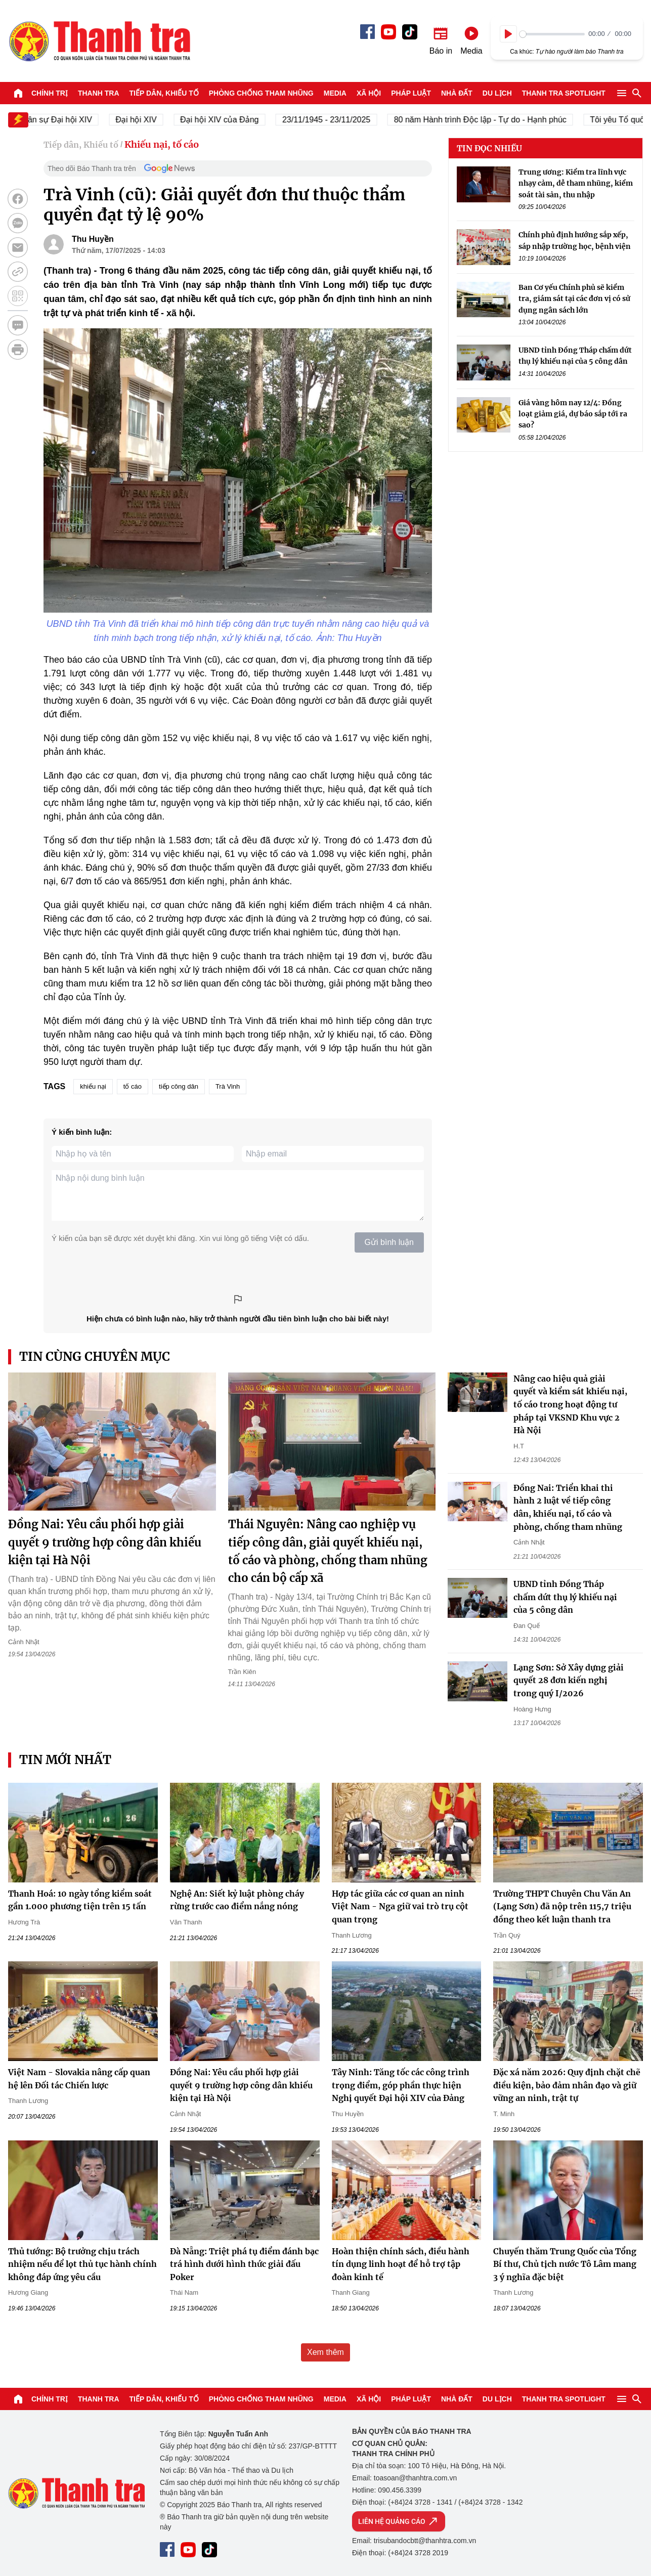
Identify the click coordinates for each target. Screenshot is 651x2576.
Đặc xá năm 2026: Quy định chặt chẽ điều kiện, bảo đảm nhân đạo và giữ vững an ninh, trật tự (566, 2085)
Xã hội (369, 93)
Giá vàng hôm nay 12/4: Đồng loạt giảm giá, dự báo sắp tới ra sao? (572, 414)
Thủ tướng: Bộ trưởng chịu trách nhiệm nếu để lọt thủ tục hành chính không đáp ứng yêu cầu (82, 2264)
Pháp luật (411, 93)
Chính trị (49, 93)
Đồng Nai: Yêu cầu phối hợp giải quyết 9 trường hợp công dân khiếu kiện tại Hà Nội (104, 1542)
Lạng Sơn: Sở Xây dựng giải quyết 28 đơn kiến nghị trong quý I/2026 (568, 1680)
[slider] (552, 34)
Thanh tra (98, 93)
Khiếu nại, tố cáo (161, 144)
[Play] (508, 33)
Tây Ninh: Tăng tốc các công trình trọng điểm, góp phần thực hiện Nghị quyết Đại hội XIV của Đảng (400, 2085)
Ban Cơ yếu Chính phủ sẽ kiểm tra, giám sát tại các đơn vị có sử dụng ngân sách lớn (574, 299)
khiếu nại (93, 1086)
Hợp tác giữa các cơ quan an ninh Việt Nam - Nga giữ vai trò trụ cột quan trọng (400, 1906)
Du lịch (497, 93)
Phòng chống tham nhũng (261, 93)
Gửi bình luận (389, 1242)
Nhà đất (456, 93)
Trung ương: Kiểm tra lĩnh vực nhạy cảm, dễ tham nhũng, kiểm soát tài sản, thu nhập (575, 183)
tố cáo (132, 1086)
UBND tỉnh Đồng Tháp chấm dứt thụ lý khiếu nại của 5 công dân (565, 1597)
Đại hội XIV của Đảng (242, 119)
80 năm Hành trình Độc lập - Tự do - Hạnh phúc (502, 119)
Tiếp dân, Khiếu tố (164, 93)
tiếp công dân (178, 1086)
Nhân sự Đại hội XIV (77, 119)
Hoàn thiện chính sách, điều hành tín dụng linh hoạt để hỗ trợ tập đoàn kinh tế (400, 2264)
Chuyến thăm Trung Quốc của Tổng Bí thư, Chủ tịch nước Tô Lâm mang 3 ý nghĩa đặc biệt (564, 2264)
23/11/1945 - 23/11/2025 (349, 119)
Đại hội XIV (158, 119)
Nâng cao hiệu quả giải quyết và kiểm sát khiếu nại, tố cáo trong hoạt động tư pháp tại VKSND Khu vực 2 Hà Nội (570, 1404)
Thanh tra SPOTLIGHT (563, 93)
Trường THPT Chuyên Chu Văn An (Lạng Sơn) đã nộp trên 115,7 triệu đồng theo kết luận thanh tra (562, 1906)
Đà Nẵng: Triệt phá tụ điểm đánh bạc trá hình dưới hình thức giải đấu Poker (244, 2264)
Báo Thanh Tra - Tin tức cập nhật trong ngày (99, 41)
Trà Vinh (227, 1086)
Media (335, 93)
